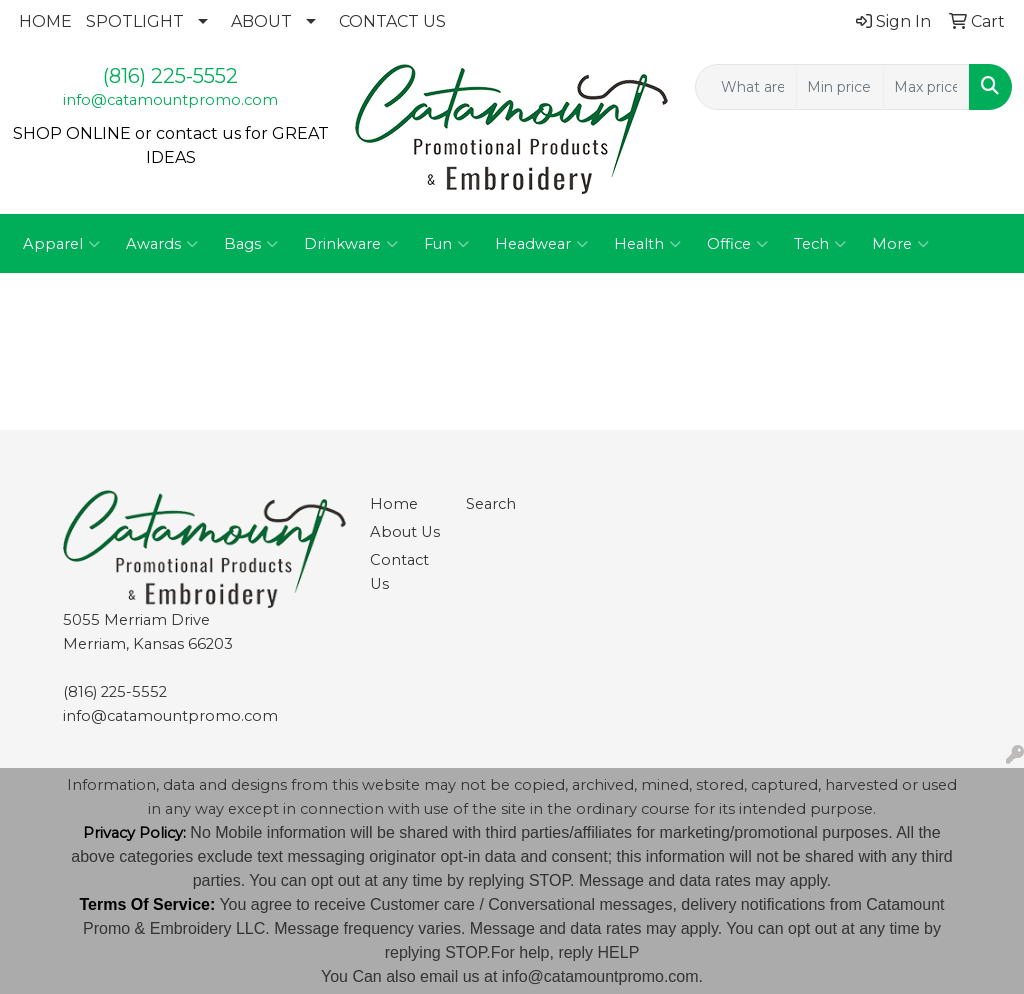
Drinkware (351, 244)
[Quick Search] (746, 87)
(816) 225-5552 (170, 76)
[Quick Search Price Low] (839, 87)
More (900, 244)
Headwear (541, 244)
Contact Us (399, 572)
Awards (162, 244)
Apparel (61, 244)
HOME (45, 21)
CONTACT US (392, 21)
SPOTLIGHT (135, 21)
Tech (820, 244)
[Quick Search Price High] (926, 87)
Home (394, 504)
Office (737, 244)
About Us (405, 532)
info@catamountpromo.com (170, 100)
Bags (251, 244)
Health (647, 244)
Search (491, 504)
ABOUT (261, 21)
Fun (446, 244)
